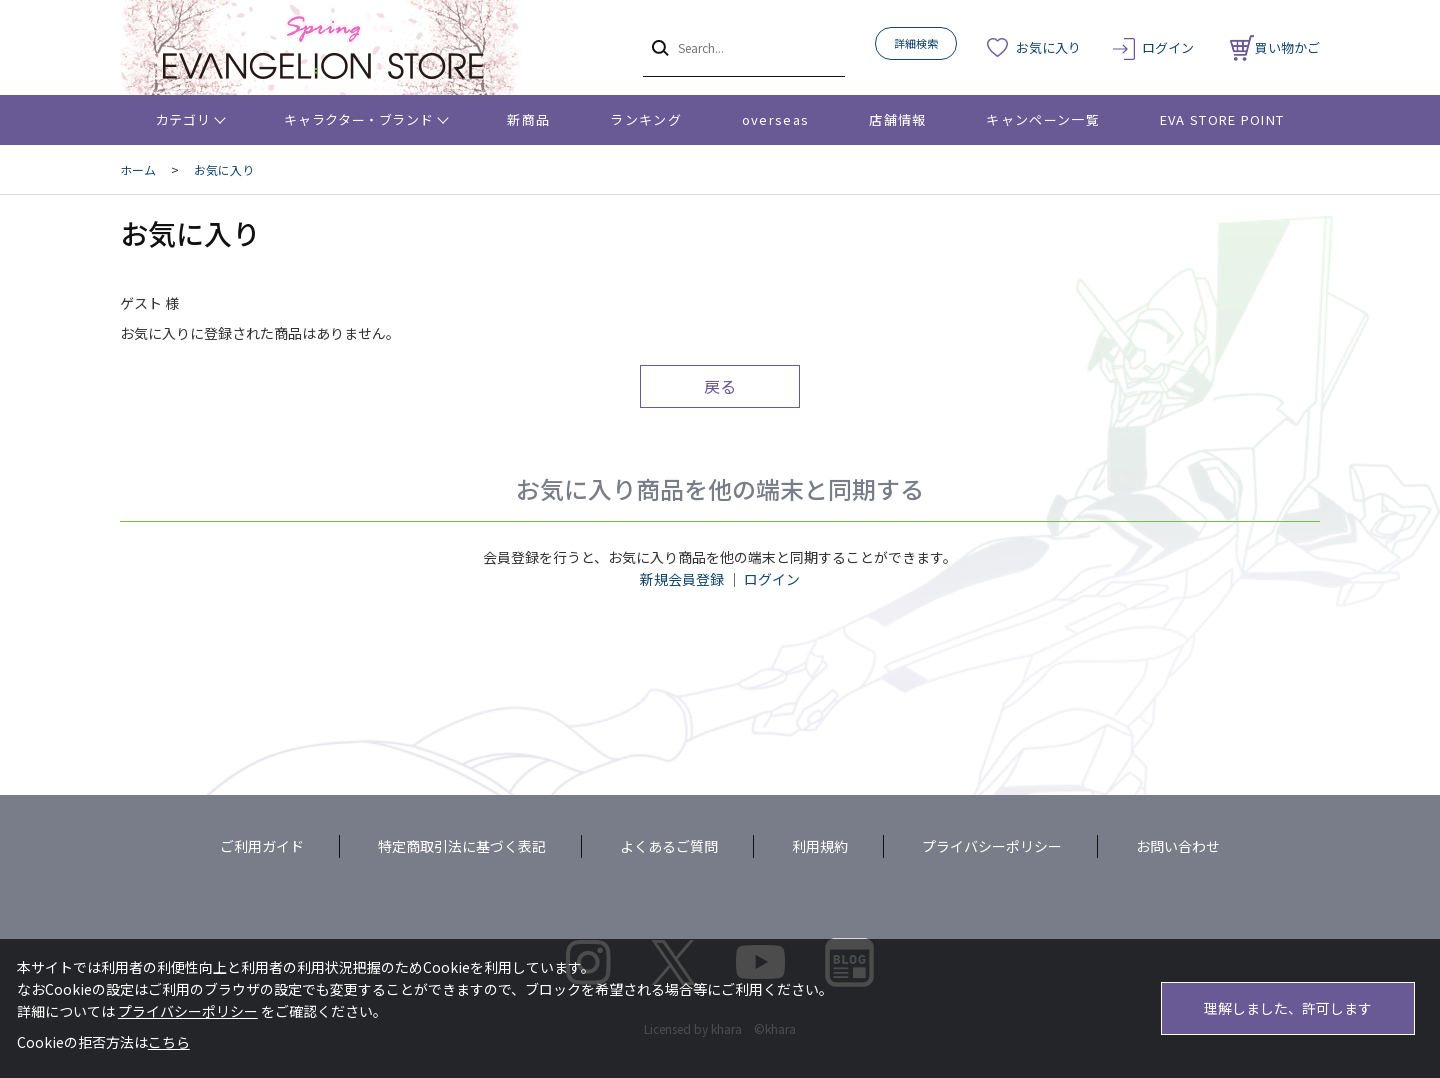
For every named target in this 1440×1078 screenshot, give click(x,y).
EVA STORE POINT (1222, 119)
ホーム (138, 169)
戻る (720, 386)
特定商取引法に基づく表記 (462, 846)
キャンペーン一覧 (1042, 119)
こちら (169, 1042)
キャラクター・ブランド (358, 119)
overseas (775, 119)
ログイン (1168, 47)
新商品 (528, 119)
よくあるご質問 (669, 846)
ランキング (646, 119)
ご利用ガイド (262, 846)
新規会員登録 (682, 579)
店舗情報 (897, 119)
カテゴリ (183, 119)
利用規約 (820, 846)
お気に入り (1048, 47)
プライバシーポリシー (992, 846)
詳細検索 (916, 43)
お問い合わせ (1178, 846)
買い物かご (1275, 47)
